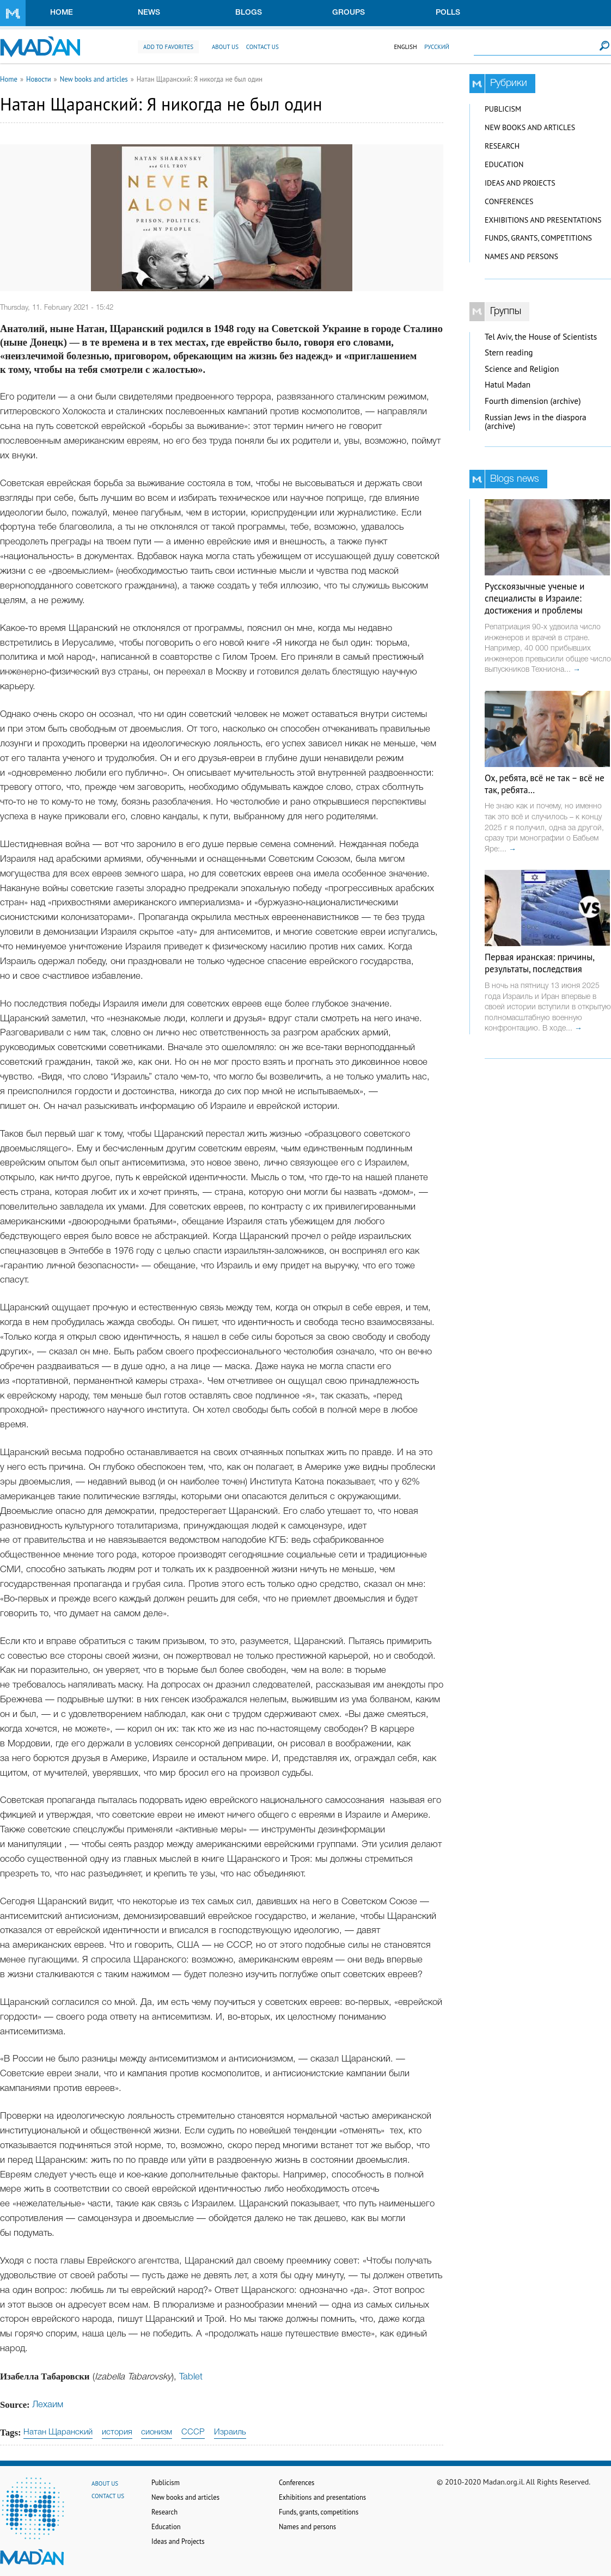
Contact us (262, 47)
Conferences (509, 201)
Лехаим (47, 2405)
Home (61, 12)
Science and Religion (522, 368)
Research (502, 146)
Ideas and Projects (520, 183)
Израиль (230, 2432)
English (405, 47)
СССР (193, 2432)
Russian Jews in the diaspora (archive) (535, 422)
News (149, 12)
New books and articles (94, 79)
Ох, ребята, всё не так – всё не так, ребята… (544, 784)
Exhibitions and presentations (543, 220)
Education (504, 164)
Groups (348, 12)
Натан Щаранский (58, 2432)
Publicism (503, 109)
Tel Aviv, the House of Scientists (541, 336)
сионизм (156, 2432)
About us (225, 47)
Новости (38, 79)
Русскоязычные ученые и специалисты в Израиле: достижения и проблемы (534, 598)
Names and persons (521, 256)
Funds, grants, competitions (538, 238)
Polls (448, 12)
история (117, 2432)
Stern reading (509, 352)
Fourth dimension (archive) (533, 401)
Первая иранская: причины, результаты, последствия (539, 963)
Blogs (248, 12)
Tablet (191, 2377)
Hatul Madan (507, 384)
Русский (436, 47)
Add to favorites (168, 47)
